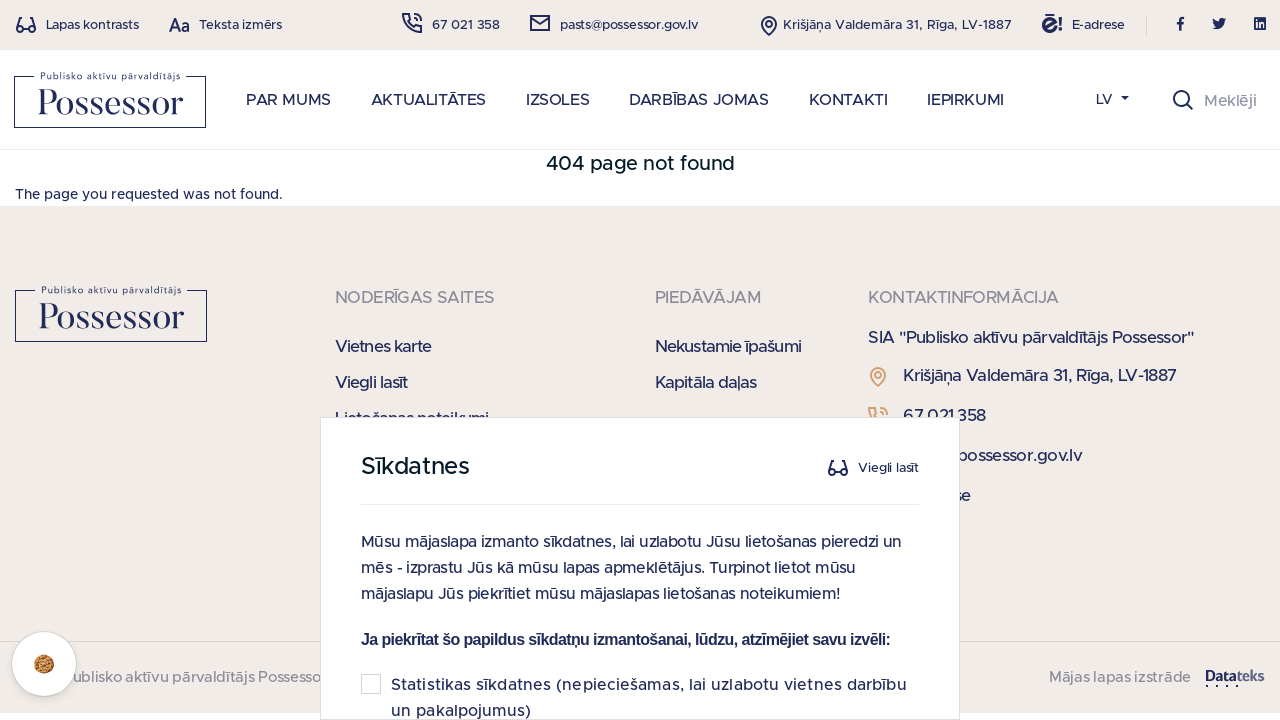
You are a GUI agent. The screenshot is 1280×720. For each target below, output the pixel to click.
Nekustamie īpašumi (728, 346)
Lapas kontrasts (92, 25)
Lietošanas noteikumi (411, 418)
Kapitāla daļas (705, 382)
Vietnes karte (383, 346)
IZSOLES (557, 100)
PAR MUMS (288, 100)
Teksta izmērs (240, 25)
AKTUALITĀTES (428, 100)
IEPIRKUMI (965, 100)
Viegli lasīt (371, 382)
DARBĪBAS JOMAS (698, 100)
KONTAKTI (848, 100)
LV (1106, 100)
